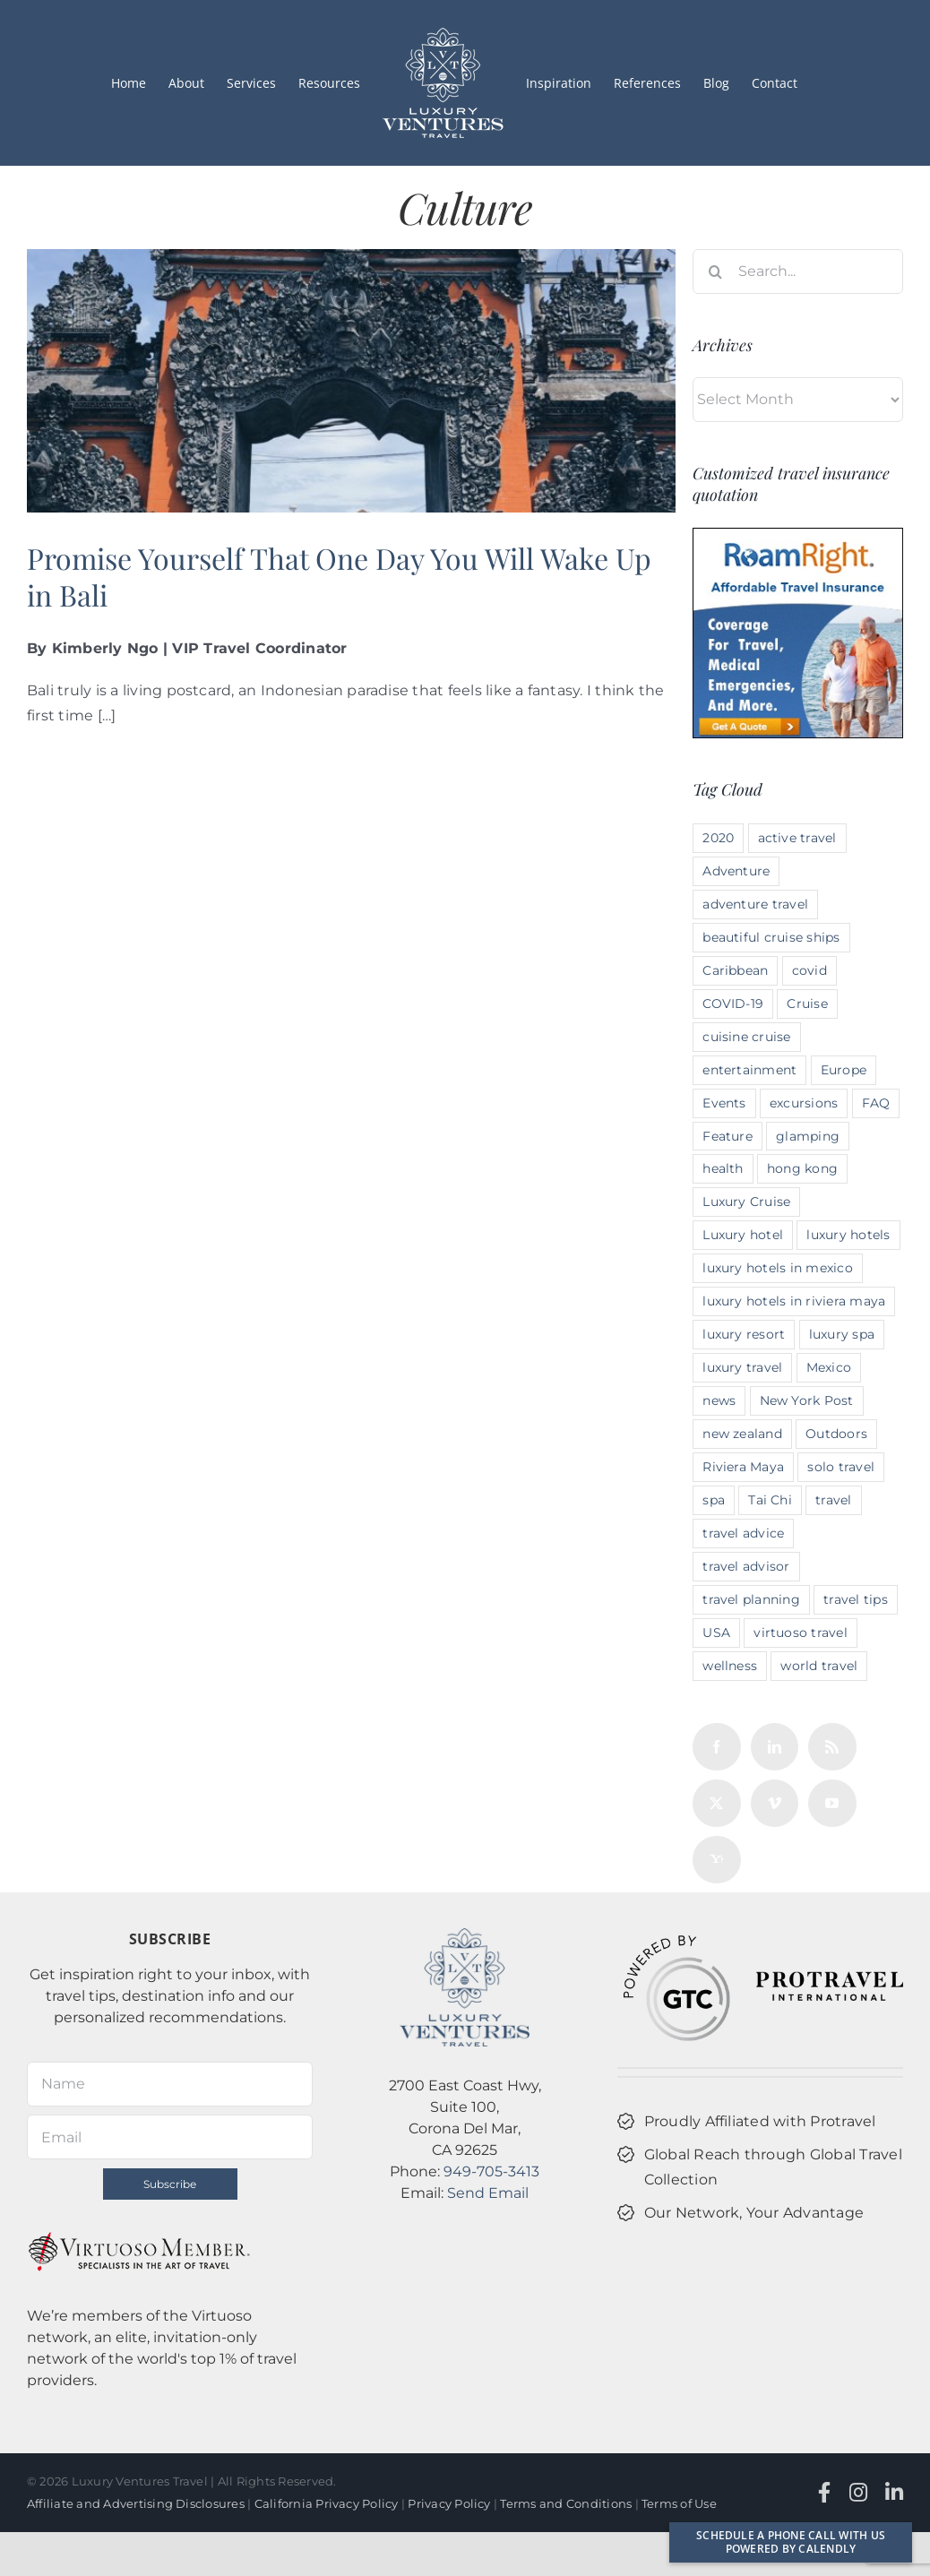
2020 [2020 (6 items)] (718, 838)
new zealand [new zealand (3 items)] (742, 1434)
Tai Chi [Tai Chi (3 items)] (770, 1500)
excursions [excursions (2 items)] (804, 1103)
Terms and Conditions (566, 2503)
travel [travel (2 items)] (833, 1500)
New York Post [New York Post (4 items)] (807, 1400)
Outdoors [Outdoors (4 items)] (836, 1434)
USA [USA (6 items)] (716, 1632)
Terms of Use (679, 2503)
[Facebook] (716, 1746)
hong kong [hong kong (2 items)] (802, 1168)
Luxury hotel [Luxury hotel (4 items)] (742, 1235)
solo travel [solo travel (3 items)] (840, 1467)
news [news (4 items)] (719, 1400)
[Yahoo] (716, 1859)
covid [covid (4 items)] (809, 970)
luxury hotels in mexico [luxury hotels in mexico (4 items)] (777, 1268)
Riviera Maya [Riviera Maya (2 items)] (743, 1467)
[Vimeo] (774, 1803)
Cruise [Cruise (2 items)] (807, 1003)
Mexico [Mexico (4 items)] (828, 1367)
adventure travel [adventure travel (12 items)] (755, 904)
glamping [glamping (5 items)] (808, 1136)
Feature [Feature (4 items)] (727, 1136)
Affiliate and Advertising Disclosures (136, 2503)
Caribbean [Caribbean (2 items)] (735, 970)
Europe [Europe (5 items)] (843, 1070)
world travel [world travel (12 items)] (818, 1666)
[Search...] (798, 271)
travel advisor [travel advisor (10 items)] (745, 1566)
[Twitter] (716, 1803)
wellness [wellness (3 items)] (729, 1666)
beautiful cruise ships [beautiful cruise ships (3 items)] (771, 937)
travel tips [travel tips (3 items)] (855, 1599)
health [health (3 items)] (722, 1168)
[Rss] (832, 1746)
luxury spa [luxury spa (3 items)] (841, 1334)
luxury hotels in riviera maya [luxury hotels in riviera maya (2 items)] (793, 1301)
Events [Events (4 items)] (723, 1103)
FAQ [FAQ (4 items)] (876, 1103)
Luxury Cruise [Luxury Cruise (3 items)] (746, 1201)
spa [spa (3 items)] (713, 1500)
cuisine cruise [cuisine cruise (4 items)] (746, 1037)
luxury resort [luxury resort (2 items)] (743, 1334)
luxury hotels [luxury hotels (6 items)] (848, 1235)
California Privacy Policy (326, 2503)
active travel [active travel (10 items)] (797, 838)
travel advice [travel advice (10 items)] (743, 1533)
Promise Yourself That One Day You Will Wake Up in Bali (339, 576)
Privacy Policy (449, 2503)
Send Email (488, 2192)
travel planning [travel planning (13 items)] (751, 1599)
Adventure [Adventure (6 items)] (736, 871)
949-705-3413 (491, 2171)
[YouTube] (832, 1803)
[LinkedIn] (774, 1746)
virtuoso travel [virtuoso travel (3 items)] (800, 1632)
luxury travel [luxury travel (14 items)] (742, 1367)
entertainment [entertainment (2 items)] (749, 1070)
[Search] (715, 271)
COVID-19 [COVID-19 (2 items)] (732, 1003)
